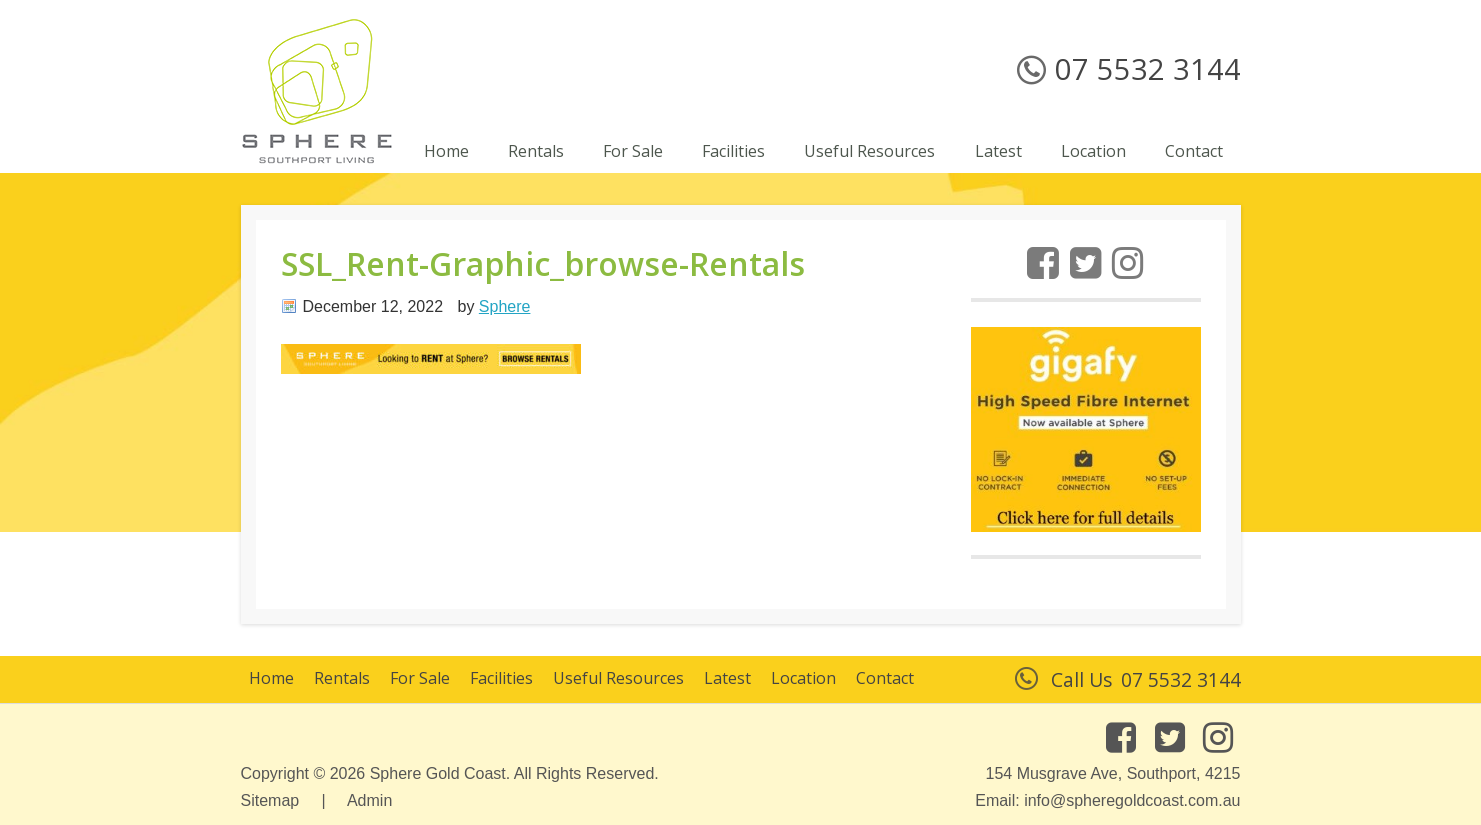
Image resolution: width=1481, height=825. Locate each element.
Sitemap (270, 800)
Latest (727, 678)
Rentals (342, 678)
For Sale (420, 678)
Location (803, 678)
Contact (885, 678)
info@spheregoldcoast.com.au (1132, 800)
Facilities (501, 678)
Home (271, 678)
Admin (369, 800)
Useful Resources (618, 678)
